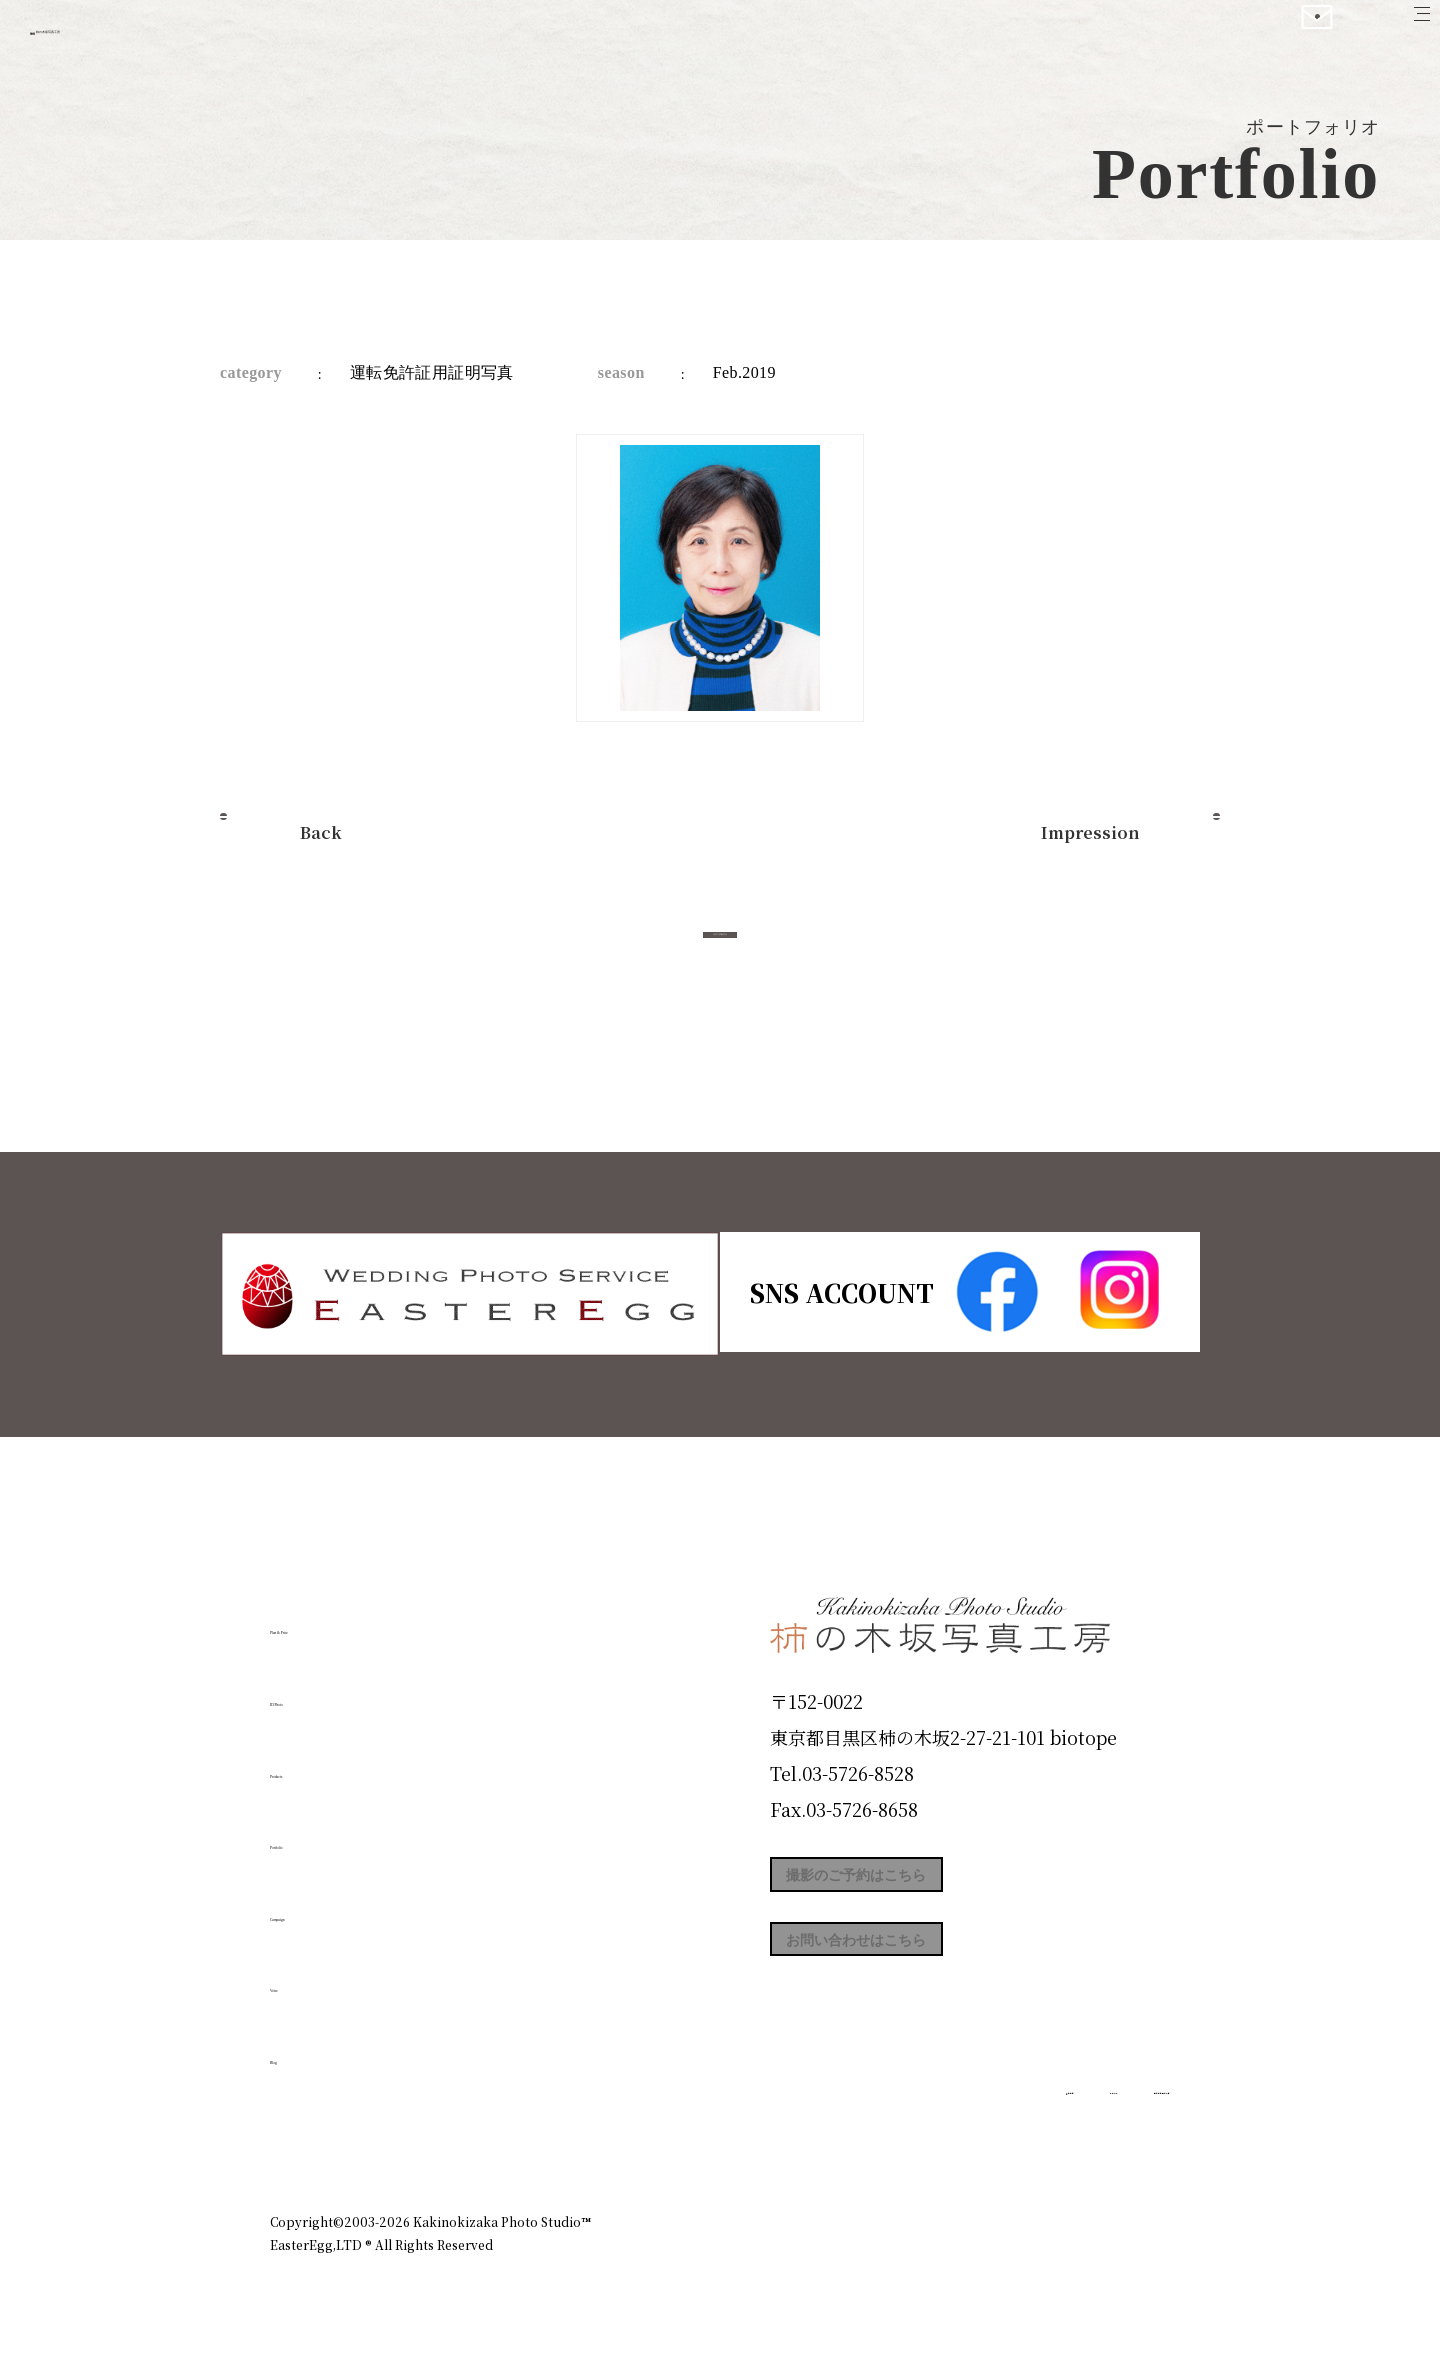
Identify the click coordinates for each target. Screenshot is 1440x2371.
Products (326, 1762)
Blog (301, 2049)
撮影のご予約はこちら (920, 1884)
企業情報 (902, 2135)
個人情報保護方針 (1114, 2135)
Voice (306, 1977)
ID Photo (328, 1691)
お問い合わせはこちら (920, 1974)
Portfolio (327, 1834)
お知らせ (994, 2135)
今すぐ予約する (720, 956)
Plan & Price (352, 1619)
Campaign (336, 1905)
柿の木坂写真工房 (180, 38)
